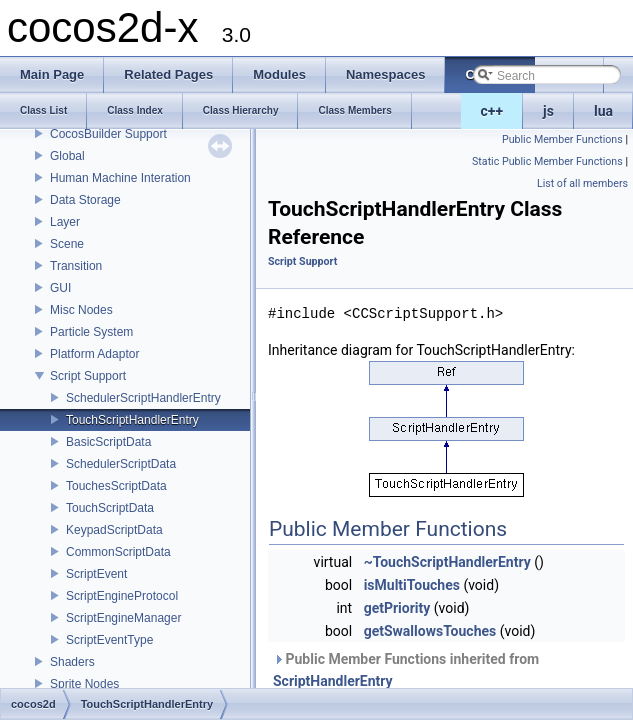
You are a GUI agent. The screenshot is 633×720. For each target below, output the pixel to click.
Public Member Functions (562, 139)
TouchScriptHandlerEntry (132, 420)
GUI (60, 288)
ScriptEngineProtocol (122, 596)
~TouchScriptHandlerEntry (447, 562)
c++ (492, 111)
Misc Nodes (81, 310)
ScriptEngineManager (123, 618)
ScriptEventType (109, 640)
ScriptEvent (96, 574)
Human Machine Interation (120, 178)
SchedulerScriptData (121, 464)
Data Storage (85, 200)
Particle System (91, 332)
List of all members (582, 183)
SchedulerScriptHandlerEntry (143, 398)
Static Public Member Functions (547, 161)
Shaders (72, 662)
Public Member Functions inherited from (406, 670)
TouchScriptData (110, 508)
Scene (67, 244)
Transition (76, 266)
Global (67, 156)
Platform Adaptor (94, 354)
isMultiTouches (412, 585)
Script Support (88, 376)
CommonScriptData (118, 552)
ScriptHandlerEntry (333, 681)
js (548, 111)
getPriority (397, 608)
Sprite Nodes (84, 684)
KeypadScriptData (114, 530)
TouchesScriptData (116, 486)
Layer (65, 222)
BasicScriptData (108, 442)
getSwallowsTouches (430, 631)
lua (603, 111)
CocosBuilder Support (108, 134)
